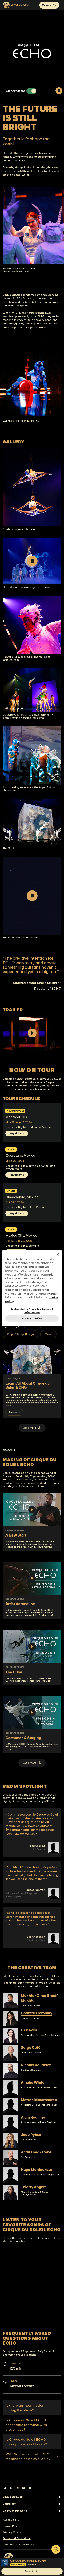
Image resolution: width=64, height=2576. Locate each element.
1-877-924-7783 (22, 2386)
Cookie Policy (11, 2526)
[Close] (57, 1254)
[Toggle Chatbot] (55, 2549)
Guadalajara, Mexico (21, 1197)
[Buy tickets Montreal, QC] (16, 1133)
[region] (32, 1288)
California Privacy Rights (18, 2544)
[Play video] (32, 561)
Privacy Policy (12, 2532)
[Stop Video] (58, 90)
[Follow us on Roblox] (30, 2488)
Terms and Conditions (17, 2538)
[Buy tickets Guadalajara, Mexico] (16, 1213)
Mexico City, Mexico (21, 1235)
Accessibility (11, 2519)
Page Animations (14, 91)
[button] (49, 5)
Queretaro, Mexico (20, 1155)
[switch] (31, 91)
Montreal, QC (16, 1117)
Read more (14, 1412)
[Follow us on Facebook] (11, 2488)
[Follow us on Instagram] (17, 2488)
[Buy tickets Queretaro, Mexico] (16, 1175)
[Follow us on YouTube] (23, 2488)
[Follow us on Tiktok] (5, 2488)
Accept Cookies (32, 1318)
